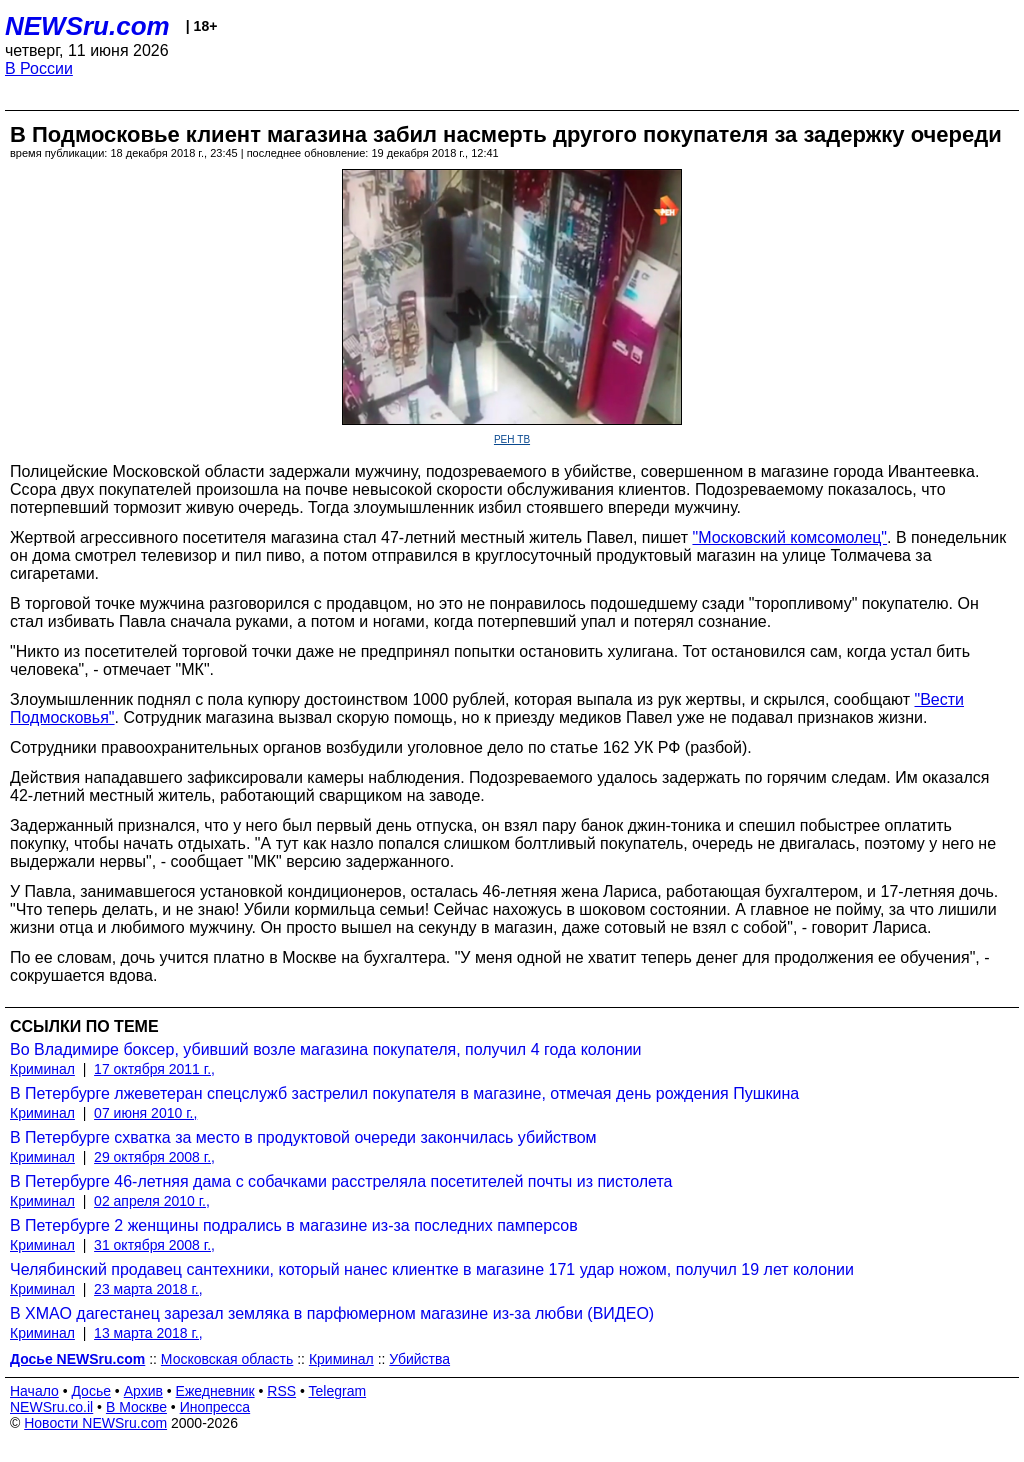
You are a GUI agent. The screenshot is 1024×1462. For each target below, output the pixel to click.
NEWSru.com (87, 26)
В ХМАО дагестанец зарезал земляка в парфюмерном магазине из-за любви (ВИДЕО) (332, 1313)
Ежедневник (215, 1391)
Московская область (227, 1359)
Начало (34, 1391)
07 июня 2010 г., (145, 1113)
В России (39, 68)
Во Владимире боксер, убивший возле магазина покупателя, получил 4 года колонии (326, 1049)
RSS (281, 1391)
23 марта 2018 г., (148, 1289)
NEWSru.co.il (51, 1407)
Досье (91, 1391)
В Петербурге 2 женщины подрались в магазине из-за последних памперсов (294, 1225)
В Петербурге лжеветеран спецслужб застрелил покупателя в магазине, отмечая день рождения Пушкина (404, 1093)
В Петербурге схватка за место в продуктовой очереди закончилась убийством (303, 1137)
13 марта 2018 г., (148, 1333)
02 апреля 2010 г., (152, 1201)
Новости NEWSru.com (95, 1423)
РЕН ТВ (512, 439)
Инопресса (215, 1407)
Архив (143, 1391)
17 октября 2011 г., (154, 1069)
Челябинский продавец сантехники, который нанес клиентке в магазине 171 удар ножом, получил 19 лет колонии (432, 1269)
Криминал (42, 1069)
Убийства (419, 1359)
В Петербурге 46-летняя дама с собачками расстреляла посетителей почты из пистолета (341, 1181)
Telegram (338, 1391)
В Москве (136, 1407)
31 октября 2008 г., (154, 1245)
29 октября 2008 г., (154, 1157)
